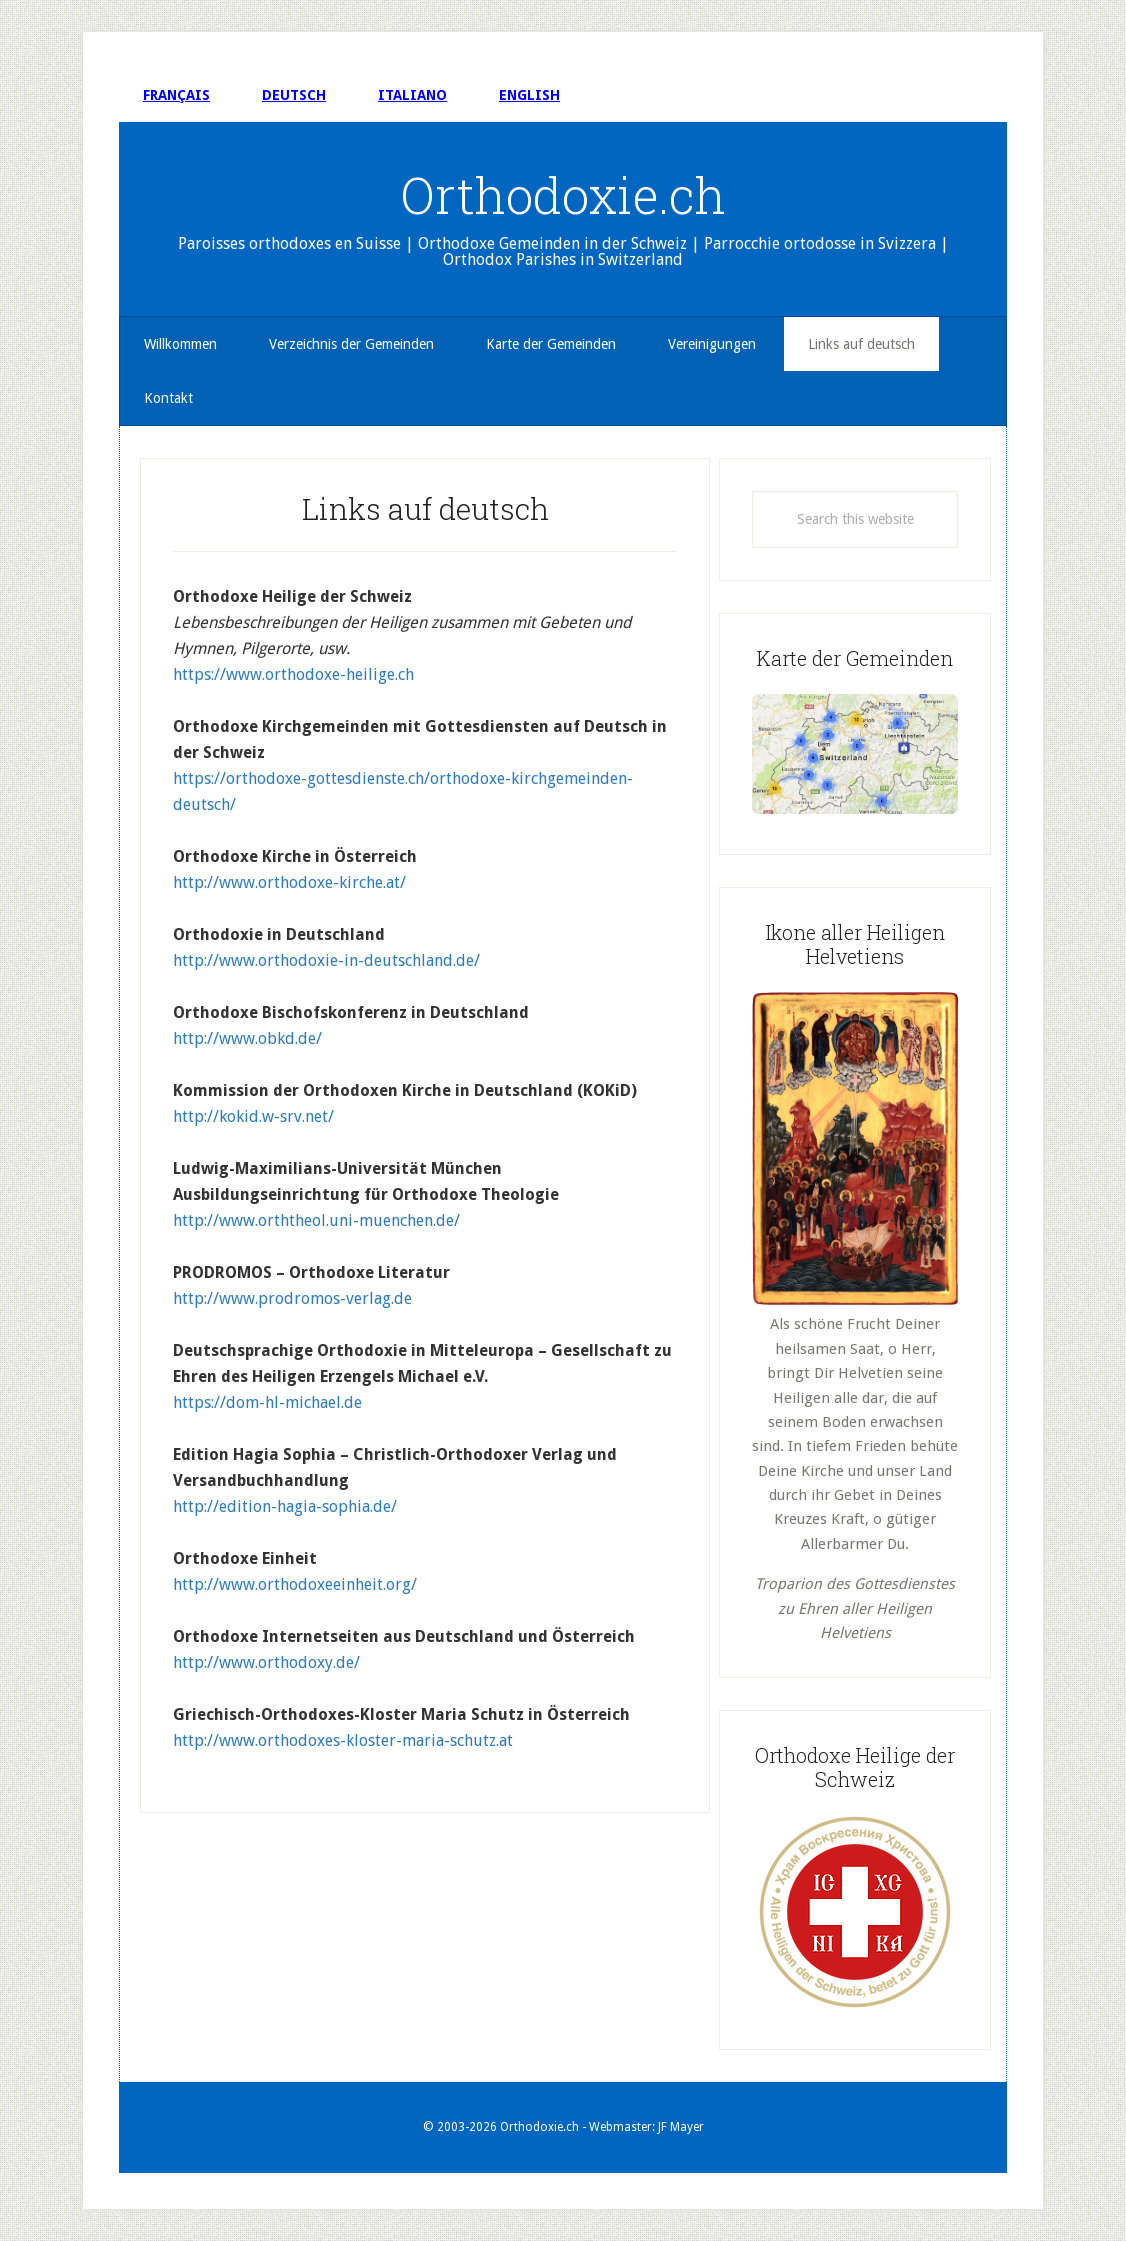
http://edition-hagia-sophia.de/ (285, 1506)
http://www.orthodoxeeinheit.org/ (295, 1584)
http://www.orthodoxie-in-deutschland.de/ (326, 960)
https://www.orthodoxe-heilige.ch (293, 674)
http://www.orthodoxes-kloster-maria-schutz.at (343, 1740)
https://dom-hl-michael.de (267, 1402)
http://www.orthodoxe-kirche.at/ (289, 882)
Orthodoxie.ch (563, 195)
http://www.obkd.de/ (247, 1038)
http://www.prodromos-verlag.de (292, 1298)
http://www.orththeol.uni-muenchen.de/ (316, 1220)
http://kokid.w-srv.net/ (253, 1116)
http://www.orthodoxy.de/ (266, 1662)
